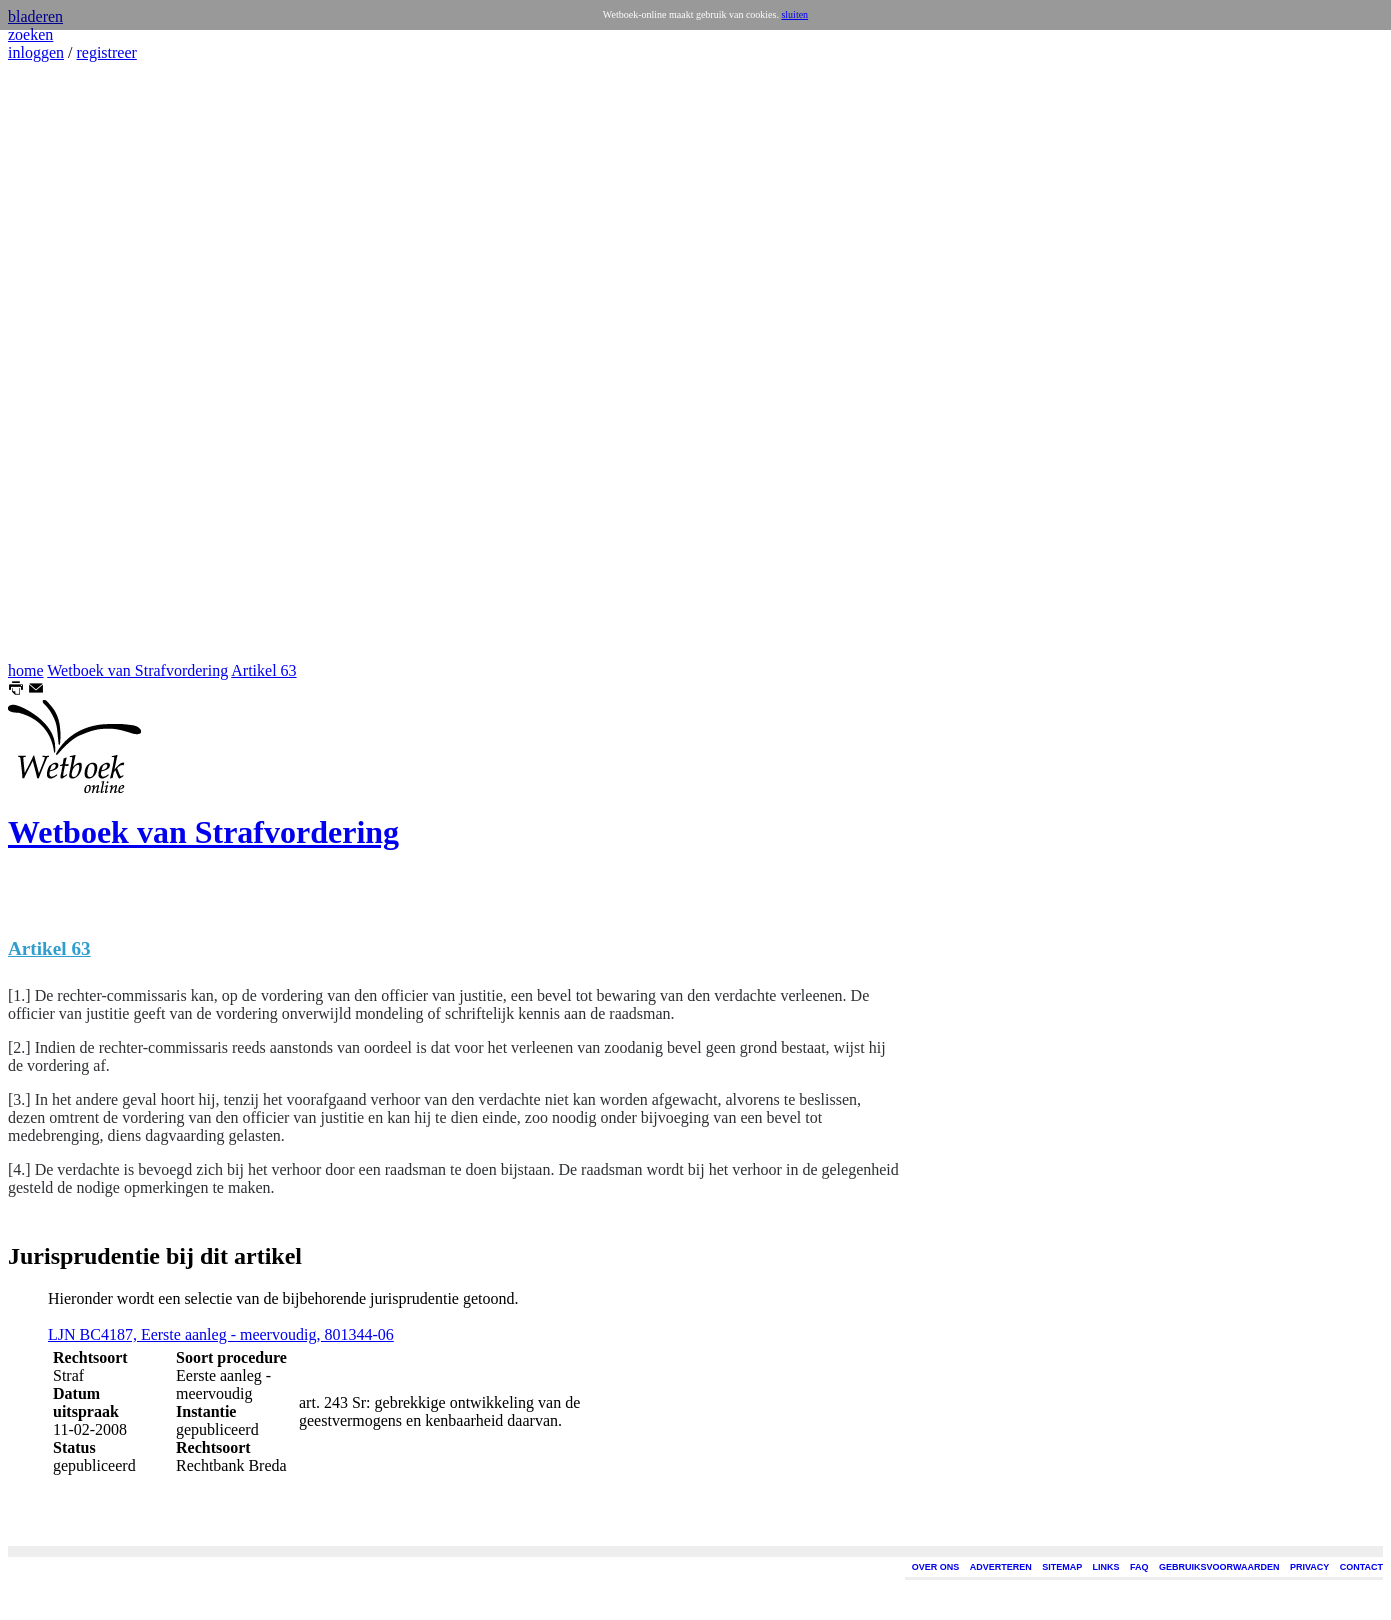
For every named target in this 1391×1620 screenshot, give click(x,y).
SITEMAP (1062, 1567)
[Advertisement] (68, 362)
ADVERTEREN (1001, 1567)
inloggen (36, 52)
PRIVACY (1309, 1567)
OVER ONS (936, 1567)
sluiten (794, 14)
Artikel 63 (263, 670)
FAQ (1139, 1567)
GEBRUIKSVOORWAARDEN (1219, 1567)
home (26, 670)
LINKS (1106, 1567)
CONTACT (1361, 1567)
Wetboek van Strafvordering (137, 670)
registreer (106, 52)
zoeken (30, 34)
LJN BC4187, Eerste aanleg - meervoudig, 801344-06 (221, 1334)
